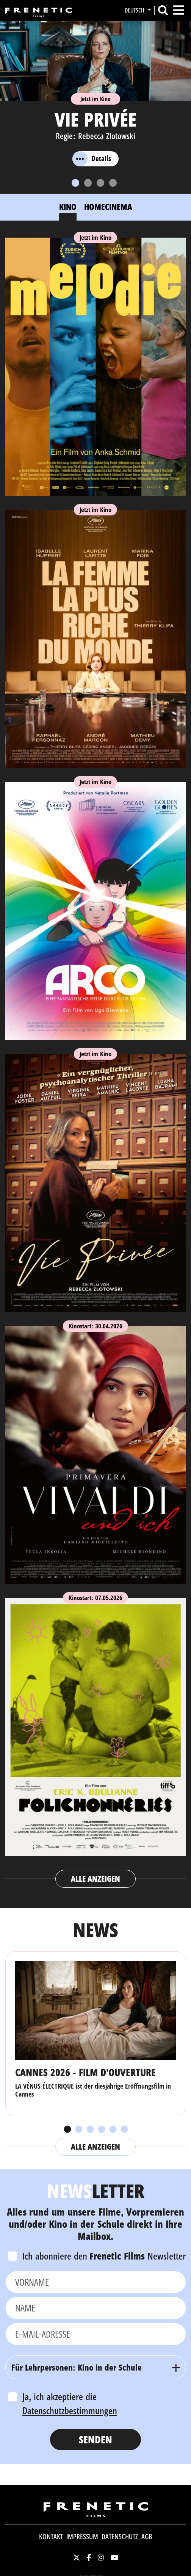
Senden (95, 2439)
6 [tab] (124, 2129)
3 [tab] (90, 2129)
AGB (146, 2537)
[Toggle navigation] (178, 10)
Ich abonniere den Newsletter (104, 2255)
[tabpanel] (95, 1059)
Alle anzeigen (96, 1878)
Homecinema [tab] (108, 206)
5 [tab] (112, 2129)
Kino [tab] (68, 206)
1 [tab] (67, 2129)
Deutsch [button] (135, 10)
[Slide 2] (88, 183)
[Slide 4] (113, 183)
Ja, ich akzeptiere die (69, 2403)
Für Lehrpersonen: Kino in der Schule (76, 2367)
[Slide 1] (75, 183)
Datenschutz (120, 2537)
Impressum (82, 2537)
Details (91, 158)
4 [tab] (101, 2129)
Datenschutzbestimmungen (69, 2410)
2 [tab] (78, 2129)
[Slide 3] (100, 183)
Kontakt (51, 2537)
